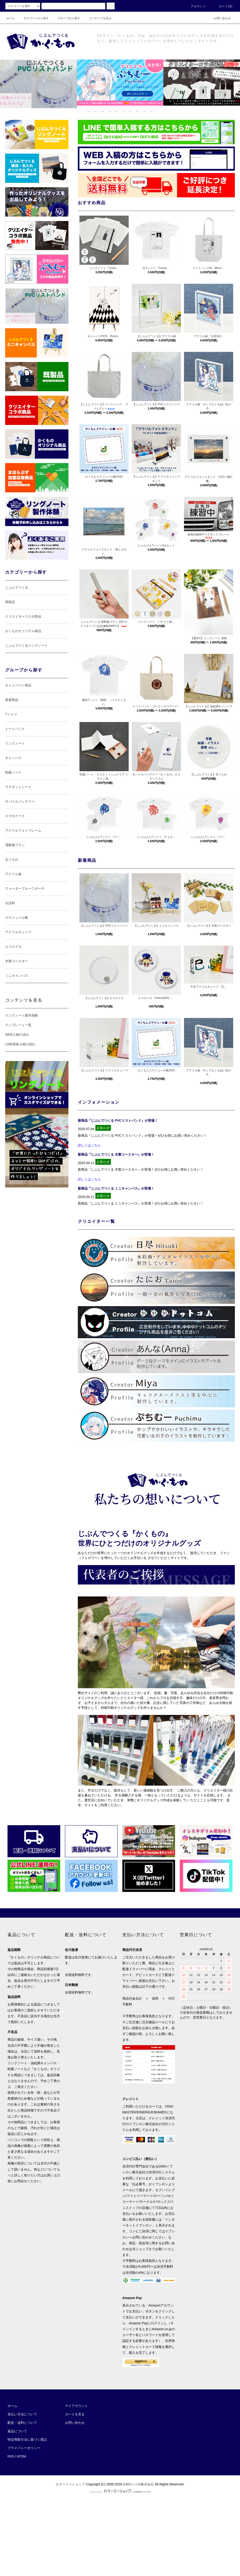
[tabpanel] (120, 82)
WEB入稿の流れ (17, 1034)
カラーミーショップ (70, 2390)
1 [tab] (88, 111)
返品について (17, 2337)
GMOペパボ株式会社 (138, 2390)
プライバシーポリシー (24, 2354)
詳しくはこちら (89, 1145)
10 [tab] (151, 111)
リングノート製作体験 (21, 1015)
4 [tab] (109, 111)
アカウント (195, 6)
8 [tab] (137, 111)
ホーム (10, 18)
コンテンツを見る (97, 18)
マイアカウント (76, 2312)
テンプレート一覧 (18, 1025)
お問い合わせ (219, 18)
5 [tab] (116, 111)
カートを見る (75, 2320)
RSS (11, 2363)
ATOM (21, 2363)
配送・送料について (22, 2329)
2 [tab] (95, 111)
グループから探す (66, 18)
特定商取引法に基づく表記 (27, 2346)
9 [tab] (144, 111)
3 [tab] (102, 111)
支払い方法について (22, 2320)
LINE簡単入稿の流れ (20, 1044)
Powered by (120, 2398)
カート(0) (222, 6)
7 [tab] (130, 111)
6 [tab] (123, 111)
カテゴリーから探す (33, 18)
